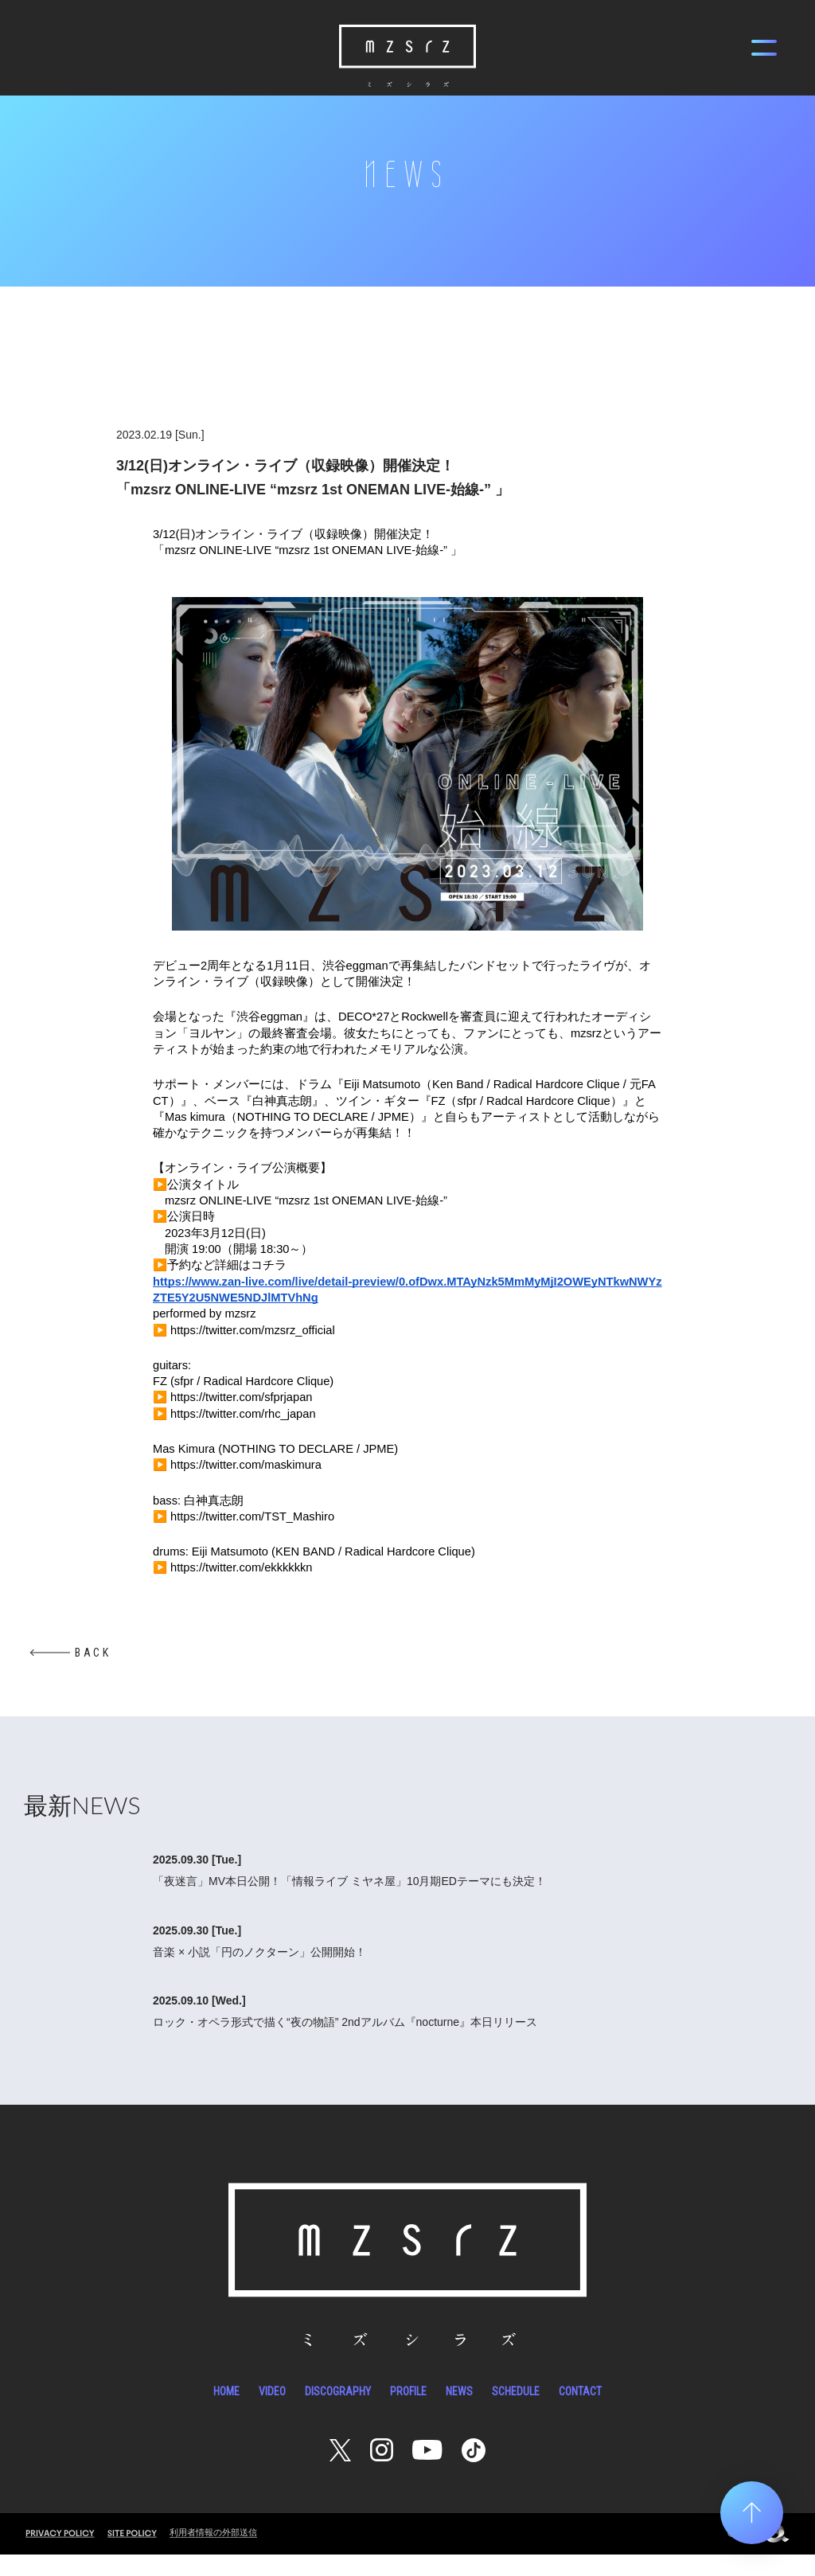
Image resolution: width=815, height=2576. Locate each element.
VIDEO (272, 2412)
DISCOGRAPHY (338, 2412)
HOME (226, 2412)
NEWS (459, 2412)
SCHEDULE (516, 2412)
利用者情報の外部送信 (213, 2553)
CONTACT (580, 2412)
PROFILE (408, 2412)
